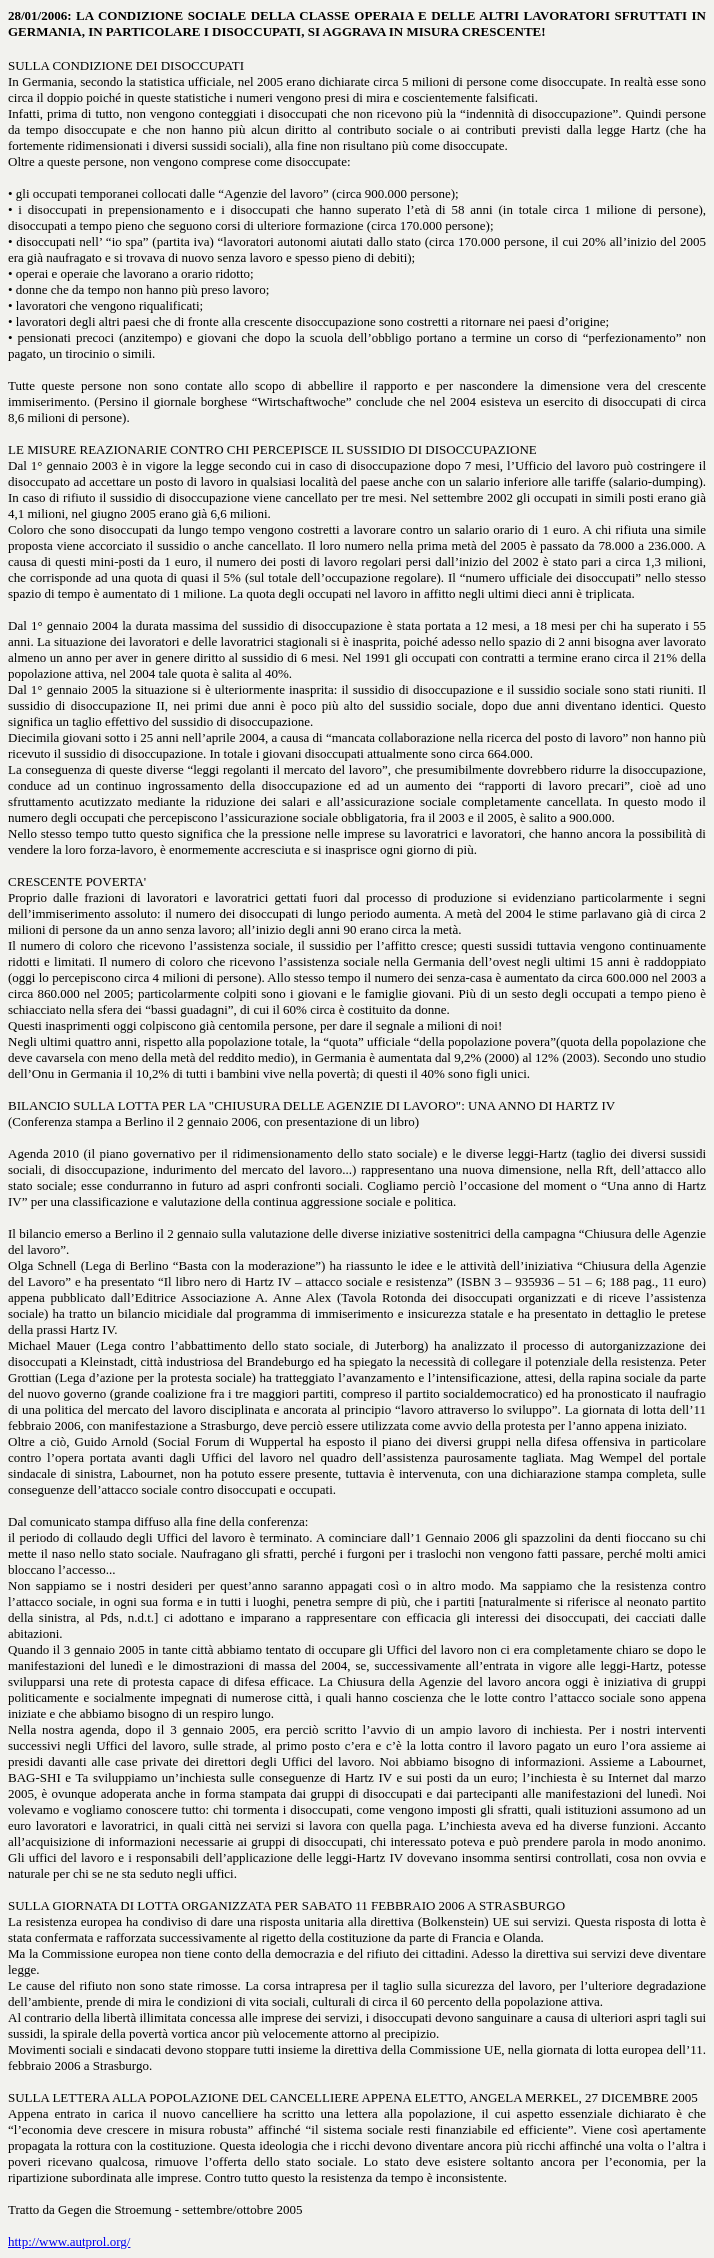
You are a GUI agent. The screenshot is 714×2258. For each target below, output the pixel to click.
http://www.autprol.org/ (69, 2241)
